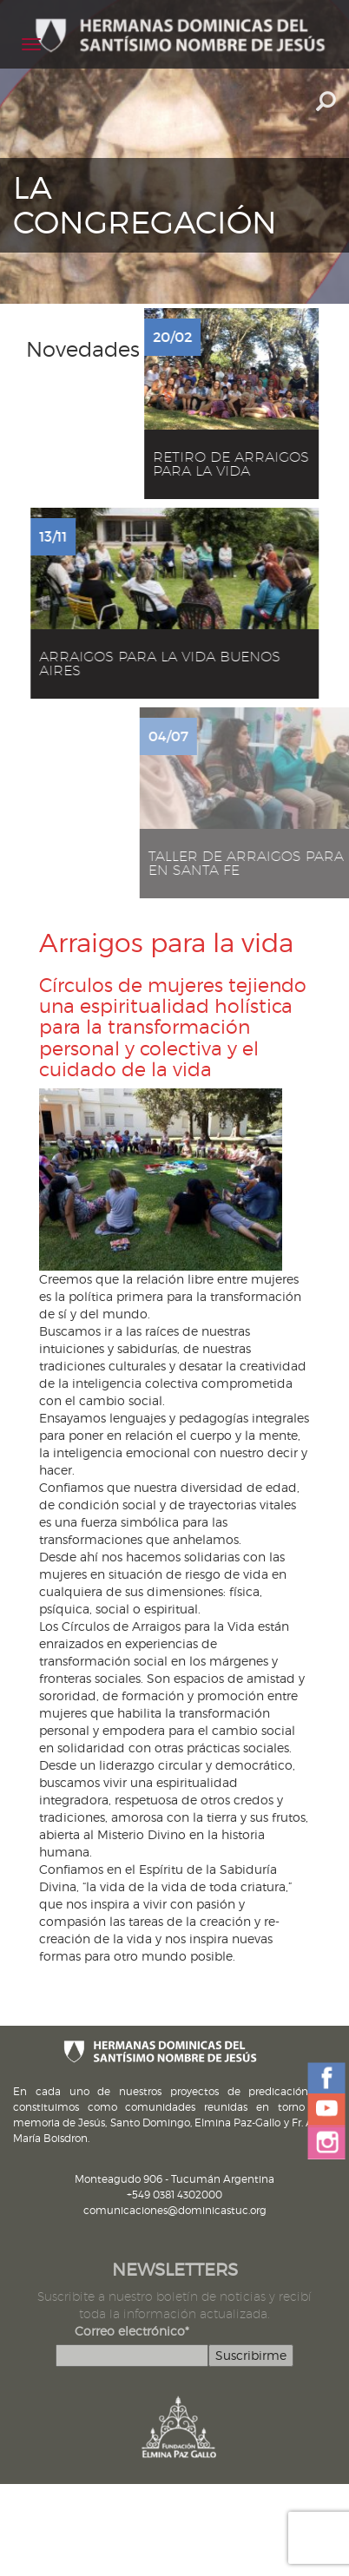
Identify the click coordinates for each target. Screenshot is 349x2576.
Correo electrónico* (132, 2330)
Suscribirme (250, 2355)
